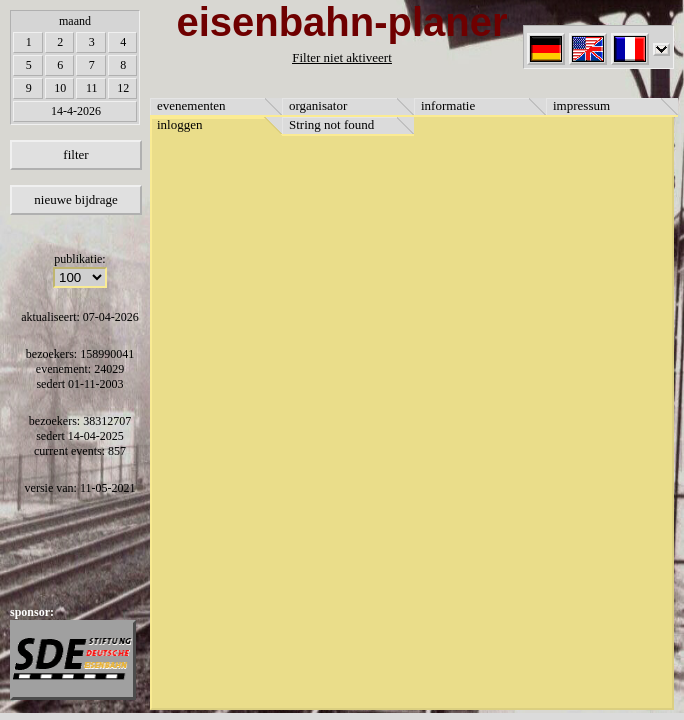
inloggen (180, 124)
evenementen (191, 105)
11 (92, 88)
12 (123, 88)
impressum (581, 105)
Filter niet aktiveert (342, 57)
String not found (331, 124)
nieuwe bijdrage (75, 199)
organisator (318, 105)
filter (75, 154)
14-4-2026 (76, 111)
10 (60, 88)
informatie (448, 105)
